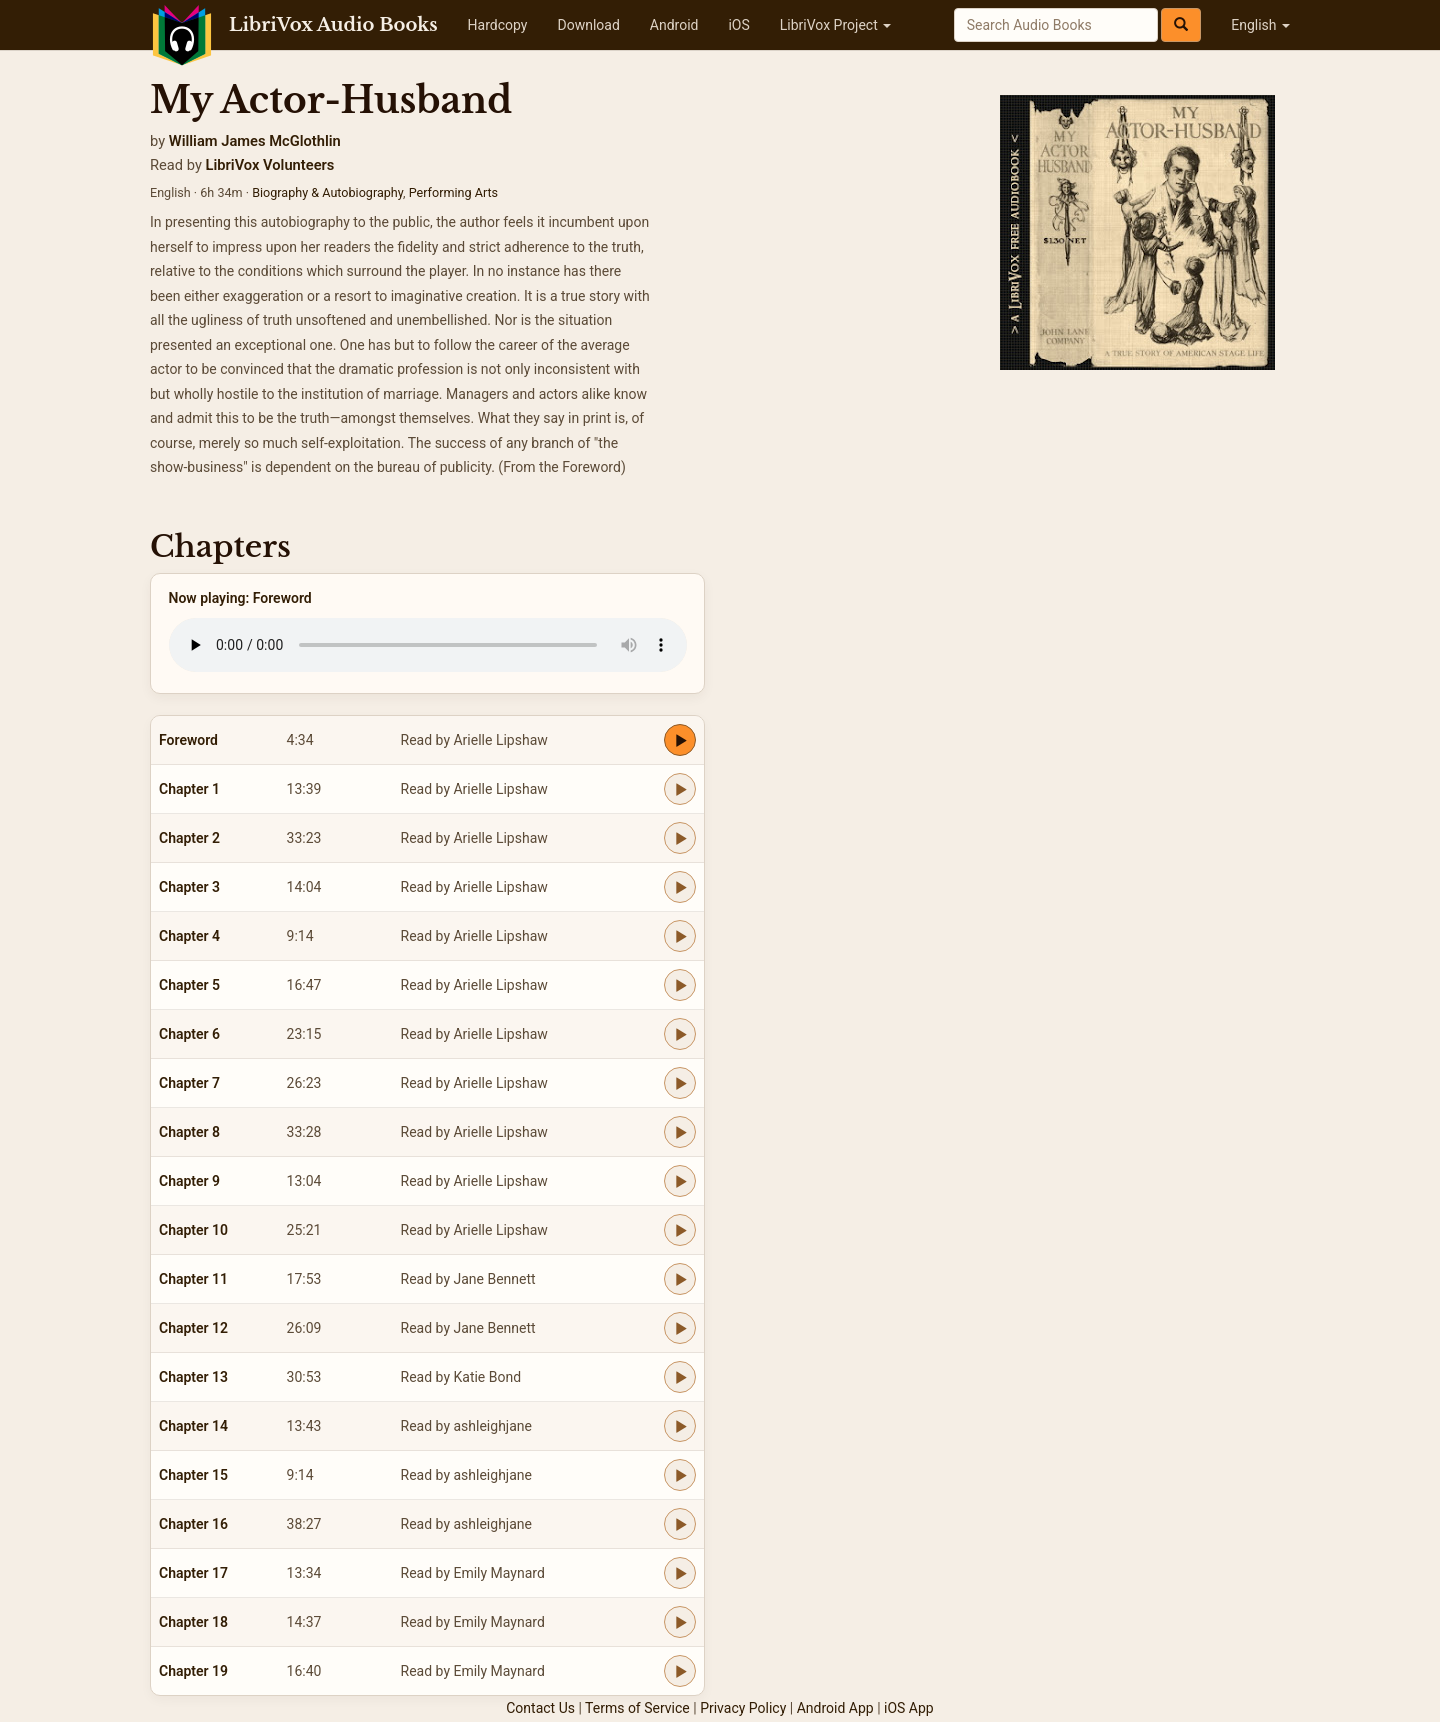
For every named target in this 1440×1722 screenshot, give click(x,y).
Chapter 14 (193, 1426)
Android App (835, 1708)
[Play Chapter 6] (680, 1034)
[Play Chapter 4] (680, 936)
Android (674, 25)
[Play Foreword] (680, 740)
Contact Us (540, 1708)
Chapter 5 (189, 985)
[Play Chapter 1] (680, 789)
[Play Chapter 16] (680, 1524)
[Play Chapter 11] (680, 1279)
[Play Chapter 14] (680, 1426)
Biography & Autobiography (327, 192)
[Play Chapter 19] (680, 1671)
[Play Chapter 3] (680, 887)
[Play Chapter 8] (680, 1132)
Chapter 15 (193, 1475)
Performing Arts (453, 192)
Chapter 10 (193, 1230)
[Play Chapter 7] (680, 1083)
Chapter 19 (193, 1671)
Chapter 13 (193, 1377)
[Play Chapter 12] (680, 1328)
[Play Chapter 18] (680, 1622)
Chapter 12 (193, 1328)
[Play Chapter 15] (680, 1475)
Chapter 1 (189, 789)
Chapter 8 (189, 1132)
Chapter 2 (189, 838)
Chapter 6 (189, 1034)
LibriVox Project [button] (835, 25)
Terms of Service (637, 1708)
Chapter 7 (189, 1083)
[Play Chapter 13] (680, 1377)
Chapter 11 (193, 1279)
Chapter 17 (193, 1573)
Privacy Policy (743, 1708)
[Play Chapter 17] (680, 1573)
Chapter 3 (189, 887)
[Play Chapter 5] (680, 985)
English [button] (1260, 25)
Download (588, 25)
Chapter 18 (193, 1622)
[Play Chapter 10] (680, 1230)
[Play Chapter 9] (680, 1181)
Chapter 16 (193, 1524)
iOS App (909, 1708)
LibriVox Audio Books (333, 25)
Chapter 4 (189, 936)
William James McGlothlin (255, 141)
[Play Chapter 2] (680, 838)
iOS (738, 25)
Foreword (188, 740)
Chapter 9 (189, 1181)
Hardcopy (498, 25)
